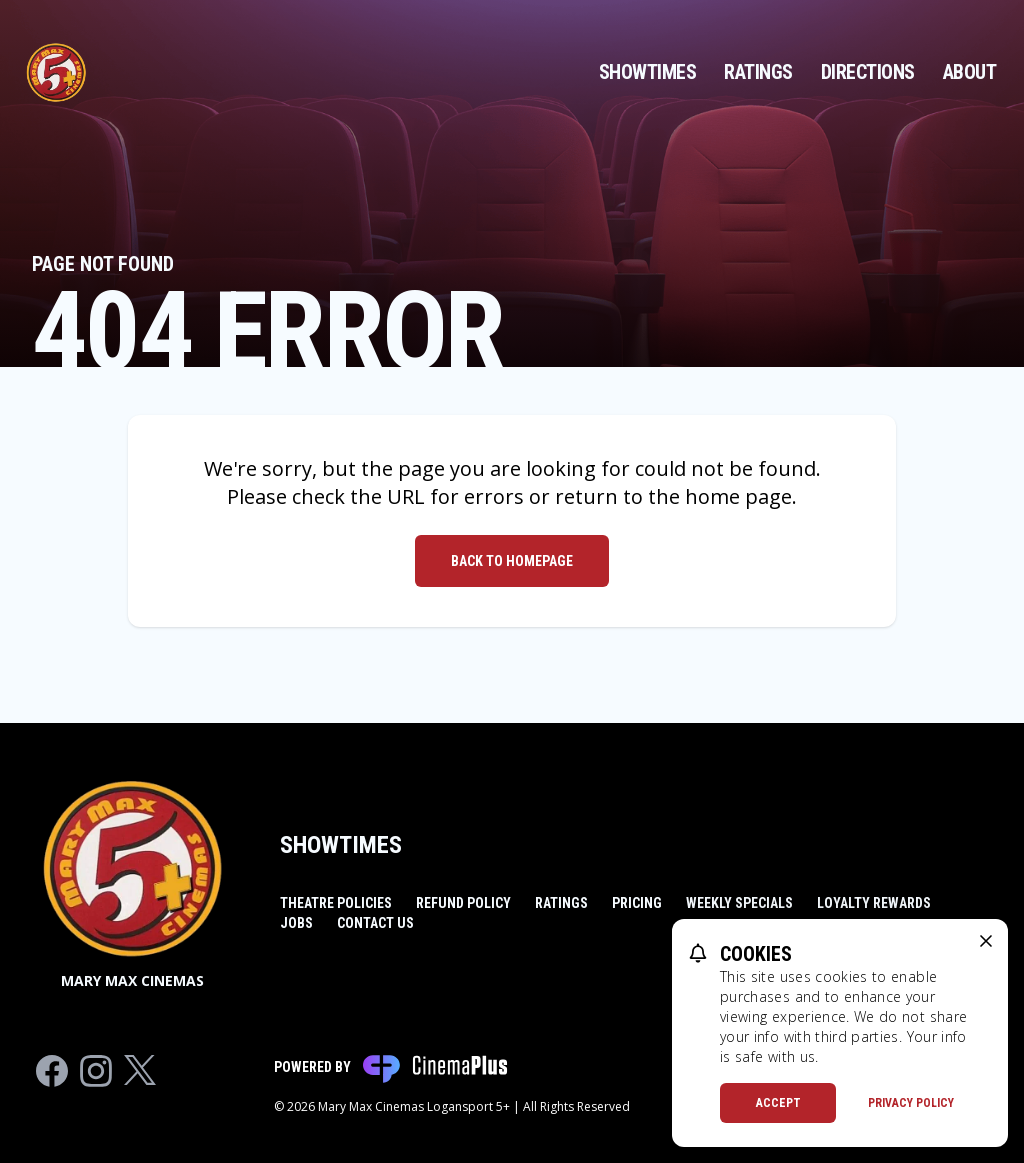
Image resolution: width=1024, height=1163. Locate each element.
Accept (778, 1103)
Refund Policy (463, 903)
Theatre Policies (336, 903)
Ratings (758, 72)
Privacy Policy (911, 1103)
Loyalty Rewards (874, 903)
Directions (868, 72)
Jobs (296, 923)
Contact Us (375, 923)
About (970, 72)
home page (738, 496)
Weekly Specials (739, 903)
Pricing (637, 903)
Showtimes (648, 72)
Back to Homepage (512, 561)
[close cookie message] (986, 941)
